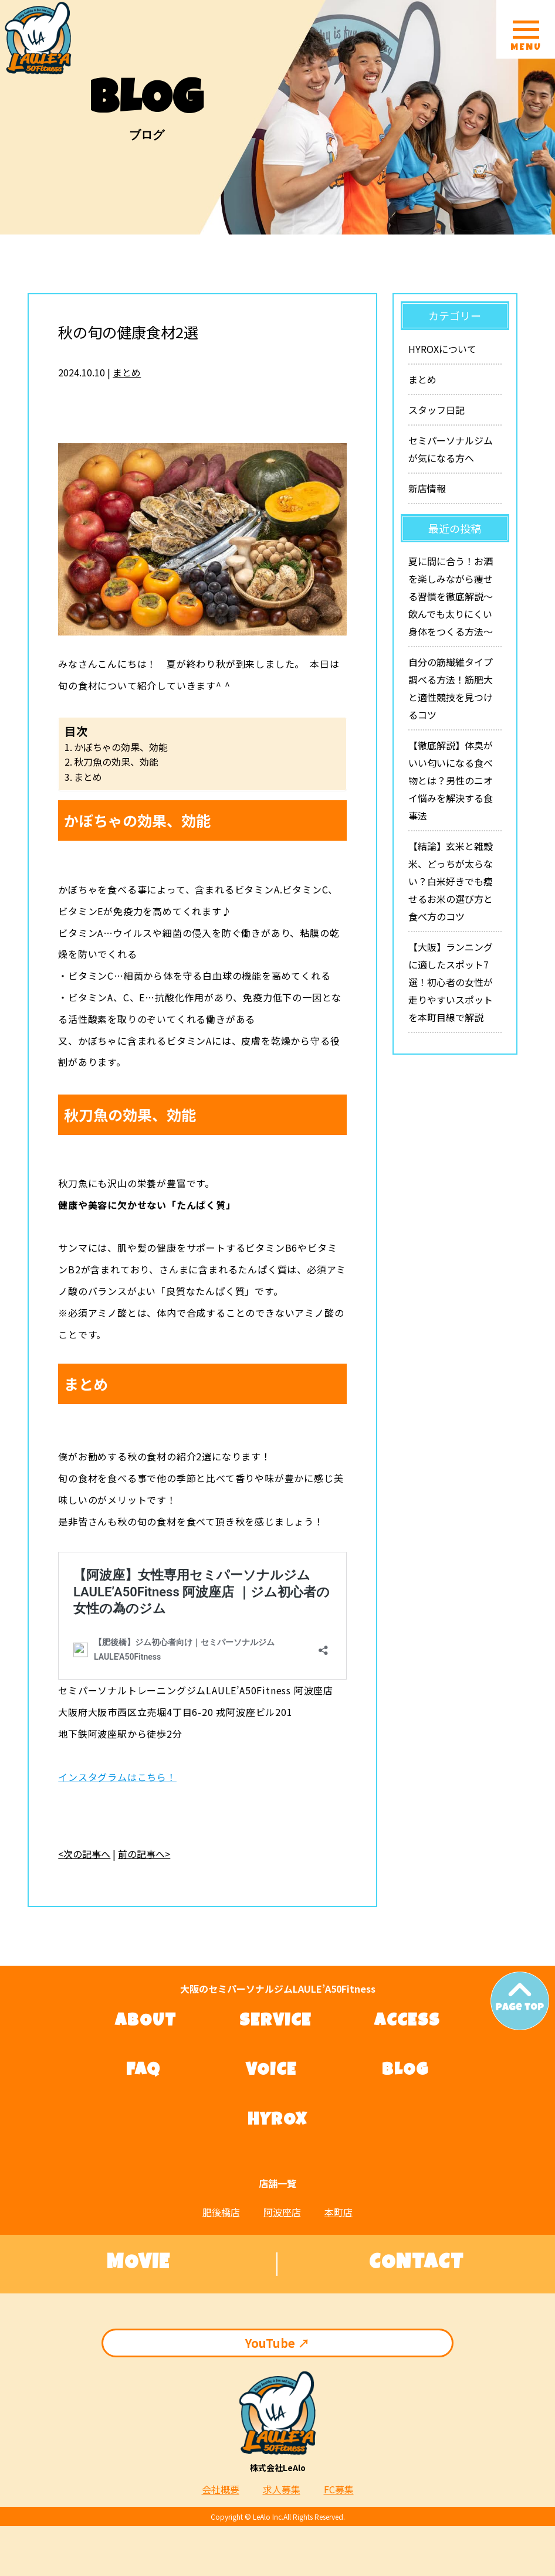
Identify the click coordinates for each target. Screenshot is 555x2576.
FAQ (143, 2071)
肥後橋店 (221, 2212)
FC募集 (339, 2489)
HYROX (277, 2121)
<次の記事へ (84, 1854)
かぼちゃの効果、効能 (121, 747)
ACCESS (407, 2022)
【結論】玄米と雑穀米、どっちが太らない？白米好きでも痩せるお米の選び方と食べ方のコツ (450, 881)
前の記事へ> (144, 1854)
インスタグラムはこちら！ (117, 1777)
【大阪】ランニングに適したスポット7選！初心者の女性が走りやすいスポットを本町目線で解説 (450, 982)
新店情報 (427, 488)
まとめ (127, 372)
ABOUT (146, 2022)
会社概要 (220, 2489)
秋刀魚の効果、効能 (116, 762)
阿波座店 (282, 2212)
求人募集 (281, 2489)
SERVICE (275, 2022)
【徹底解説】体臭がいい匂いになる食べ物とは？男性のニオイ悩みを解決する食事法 (450, 780)
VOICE (271, 2071)
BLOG (405, 2071)
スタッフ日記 (436, 410)
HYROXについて (442, 349)
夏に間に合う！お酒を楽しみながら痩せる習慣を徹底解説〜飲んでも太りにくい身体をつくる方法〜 (450, 596)
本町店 (338, 2212)
